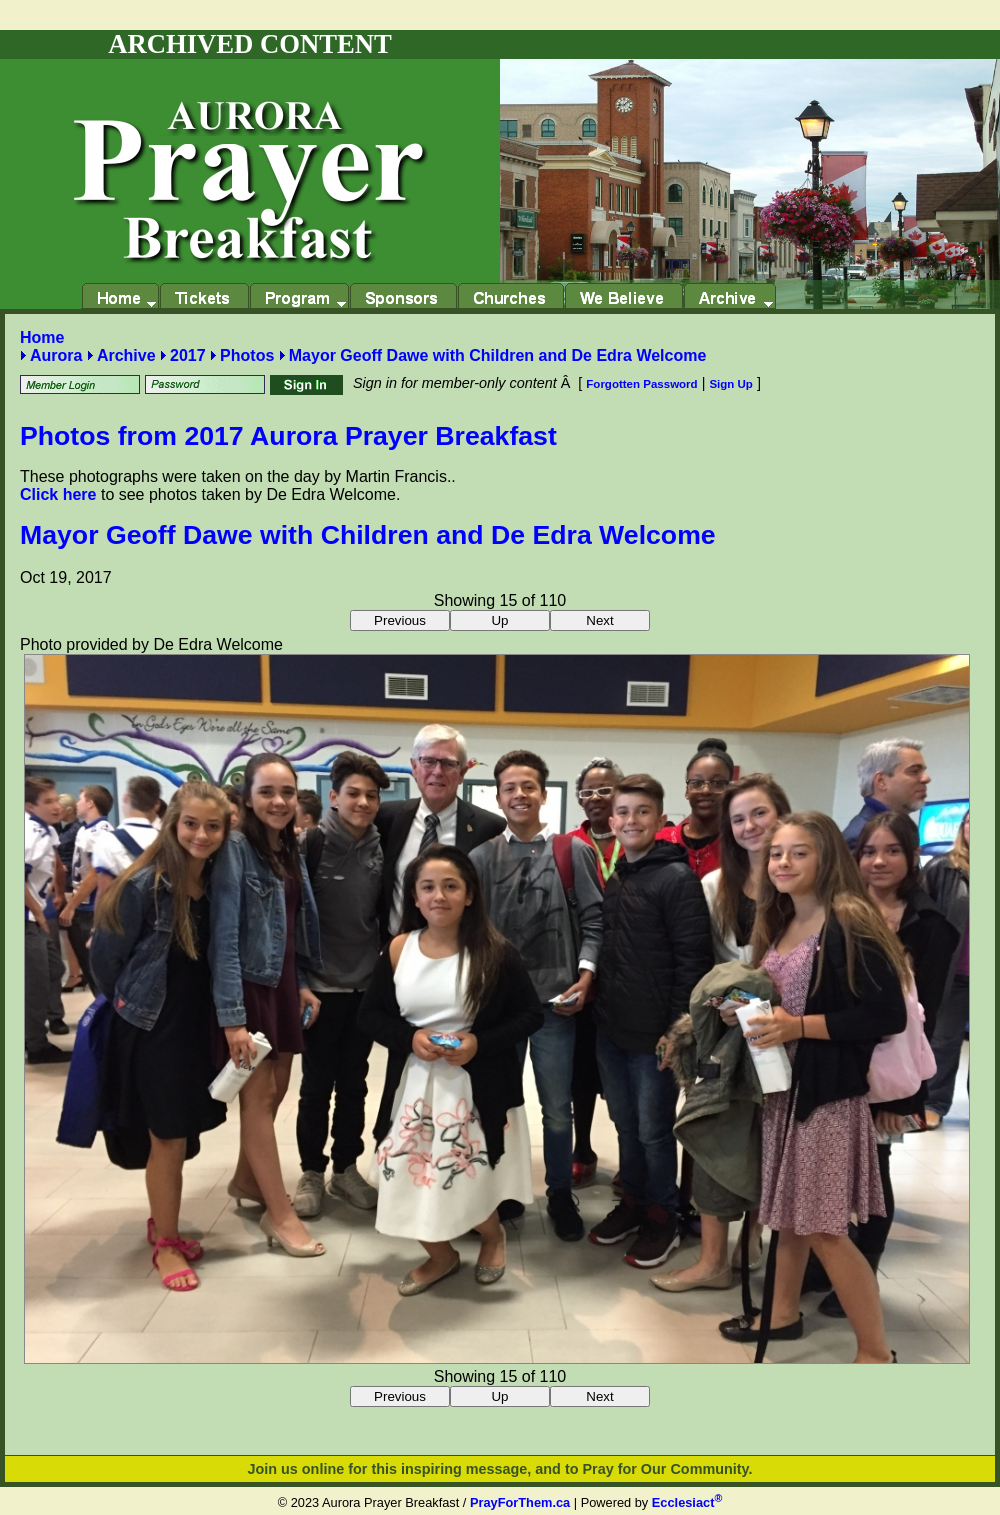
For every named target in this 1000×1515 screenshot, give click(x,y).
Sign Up (731, 384)
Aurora (56, 355)
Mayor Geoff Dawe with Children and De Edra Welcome (498, 355)
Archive (126, 355)
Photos (247, 355)
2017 (188, 355)
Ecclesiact (687, 1502)
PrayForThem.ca (520, 1502)
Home (42, 337)
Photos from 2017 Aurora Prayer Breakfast (288, 436)
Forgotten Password (641, 384)
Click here (58, 494)
